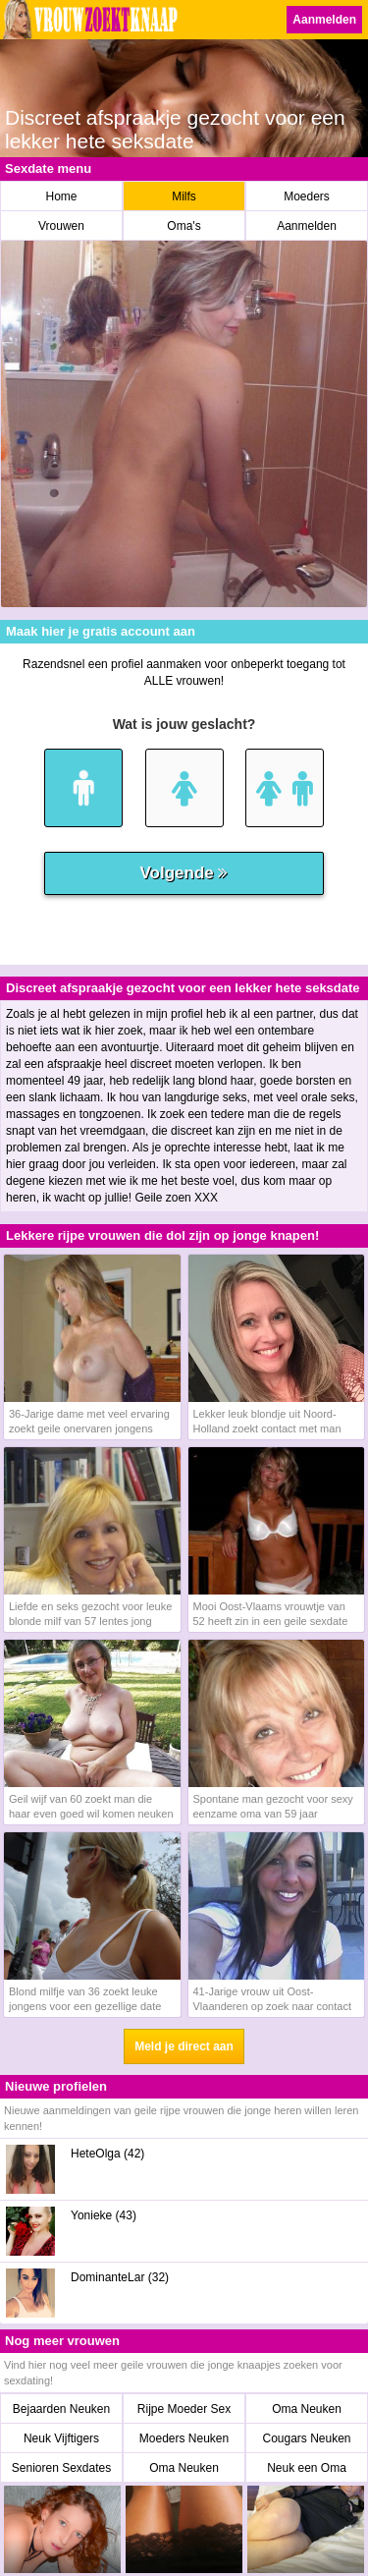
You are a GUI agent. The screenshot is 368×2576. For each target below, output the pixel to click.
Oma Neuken (307, 2409)
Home (61, 196)
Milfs (184, 196)
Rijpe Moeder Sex (184, 2409)
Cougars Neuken (306, 2438)
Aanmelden (324, 20)
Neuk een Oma (306, 2468)
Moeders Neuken (184, 2438)
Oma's (183, 226)
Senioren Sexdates (61, 2468)
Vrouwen (61, 226)
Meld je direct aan (184, 2046)
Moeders (307, 196)
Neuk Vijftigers (61, 2438)
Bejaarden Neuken (61, 2409)
